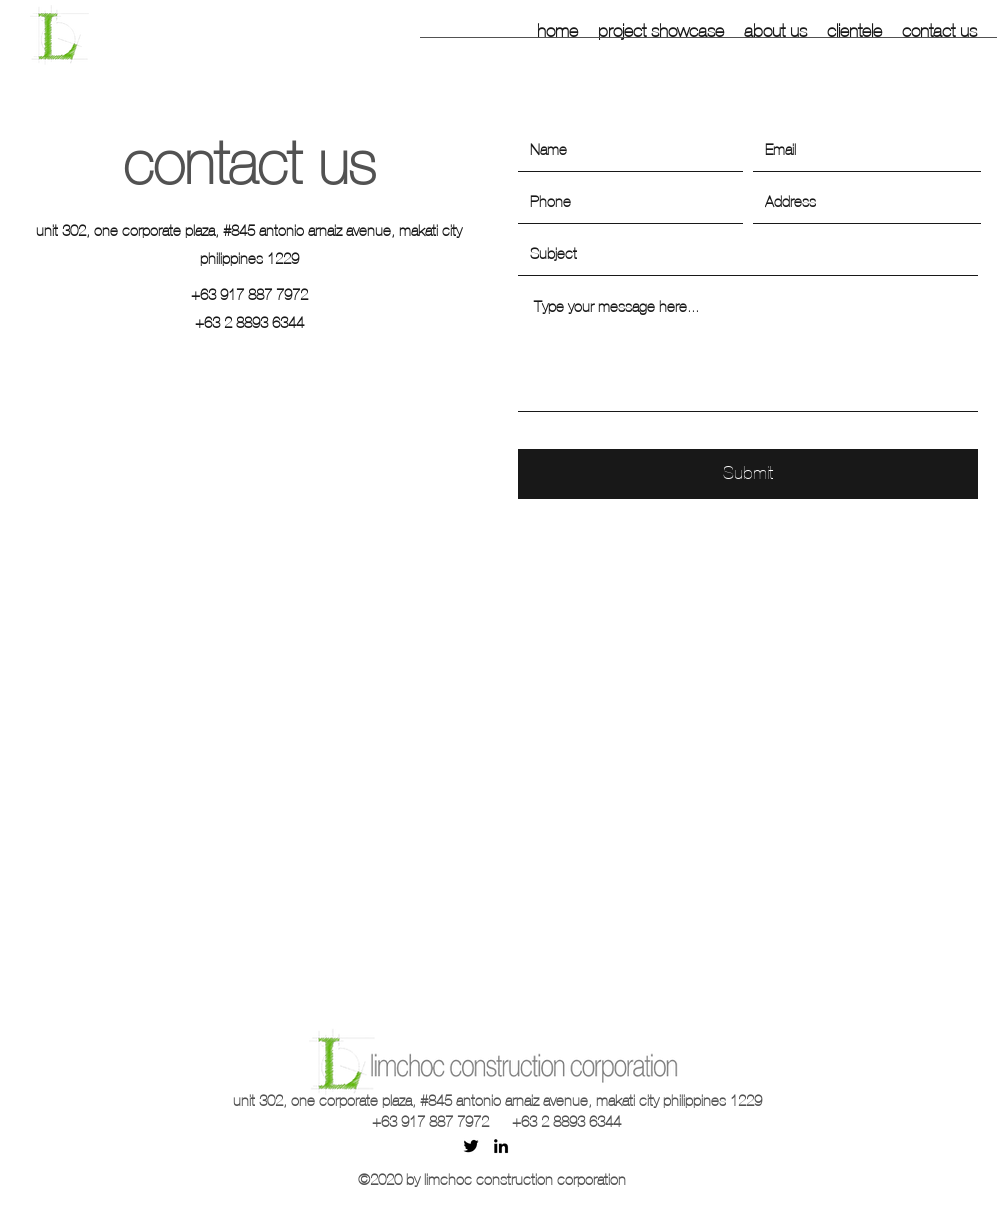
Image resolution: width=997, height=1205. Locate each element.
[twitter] (471, 1146)
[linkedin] (501, 1146)
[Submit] (748, 474)
